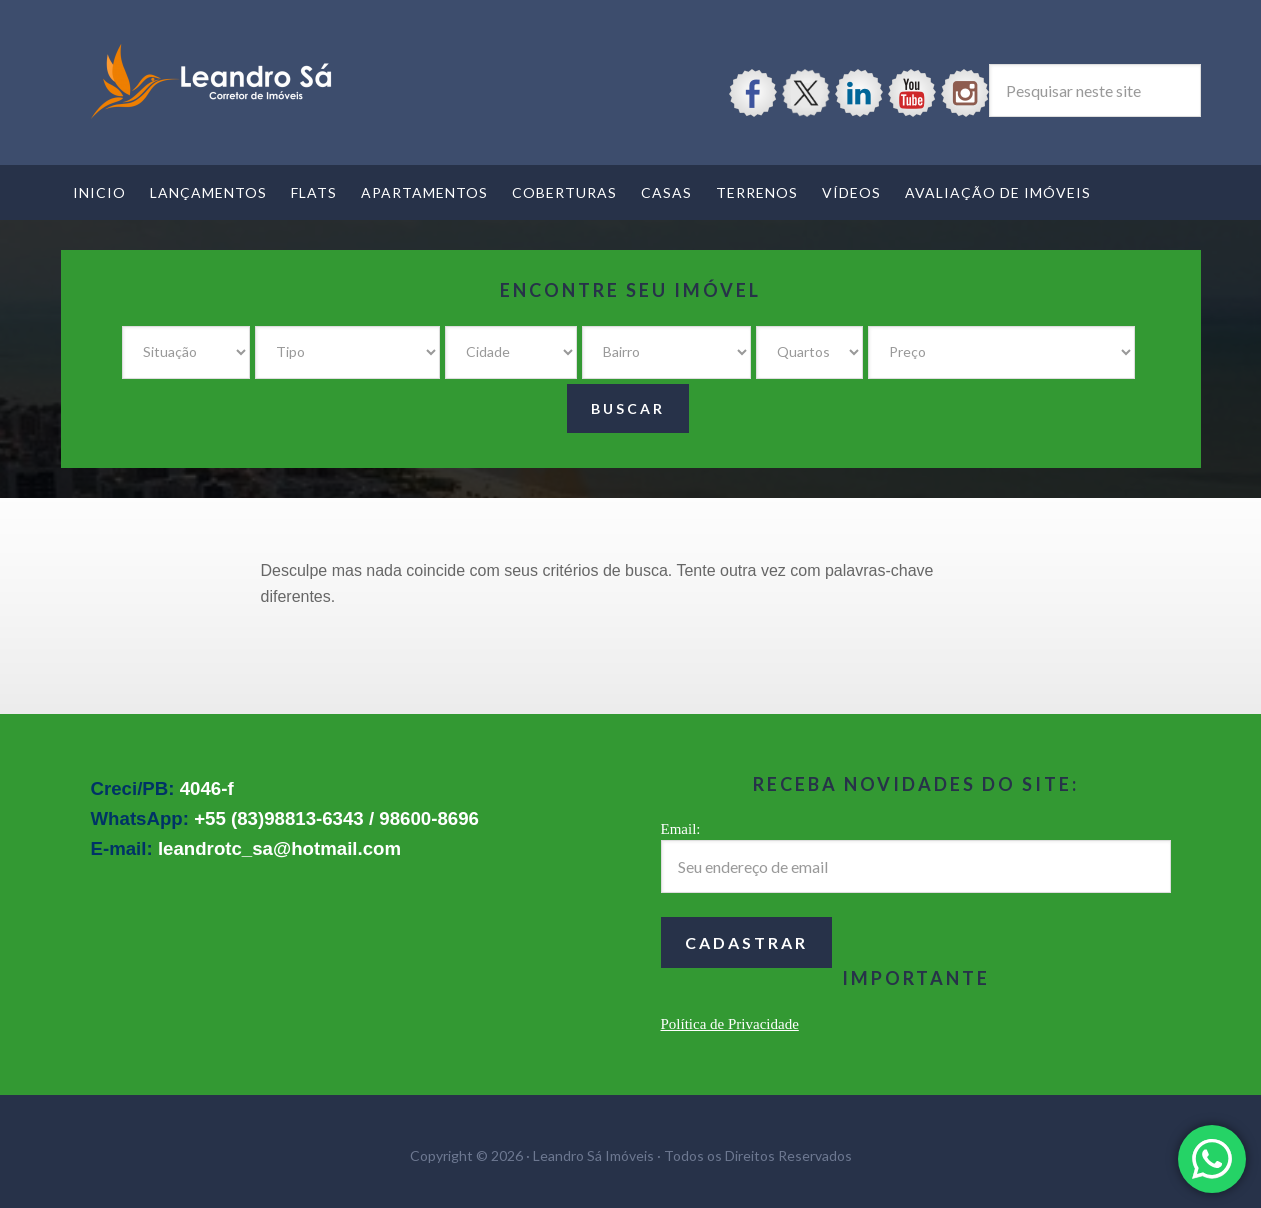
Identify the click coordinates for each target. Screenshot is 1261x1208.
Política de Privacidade (730, 1024)
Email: (681, 829)
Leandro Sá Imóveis (211, 82)
